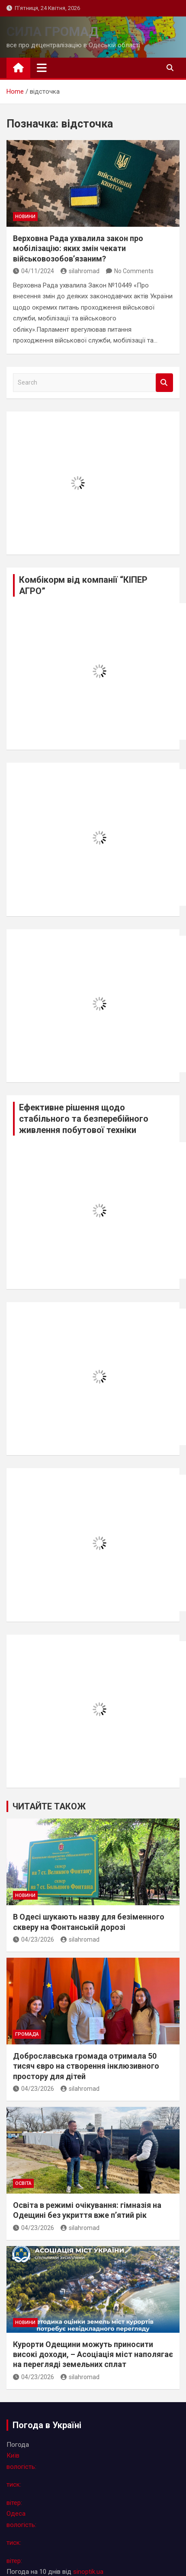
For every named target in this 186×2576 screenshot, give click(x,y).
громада (27, 2034)
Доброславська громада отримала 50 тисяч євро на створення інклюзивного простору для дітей (86, 2066)
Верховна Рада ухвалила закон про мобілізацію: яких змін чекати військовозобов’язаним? (78, 248)
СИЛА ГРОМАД (52, 31)
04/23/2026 (33, 1939)
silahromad (80, 271)
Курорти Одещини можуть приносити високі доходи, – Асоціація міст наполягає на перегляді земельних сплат (93, 2354)
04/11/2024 (33, 271)
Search (164, 382)
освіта (23, 2183)
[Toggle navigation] (41, 68)
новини (25, 216)
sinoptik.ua (88, 2572)
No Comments (134, 271)
